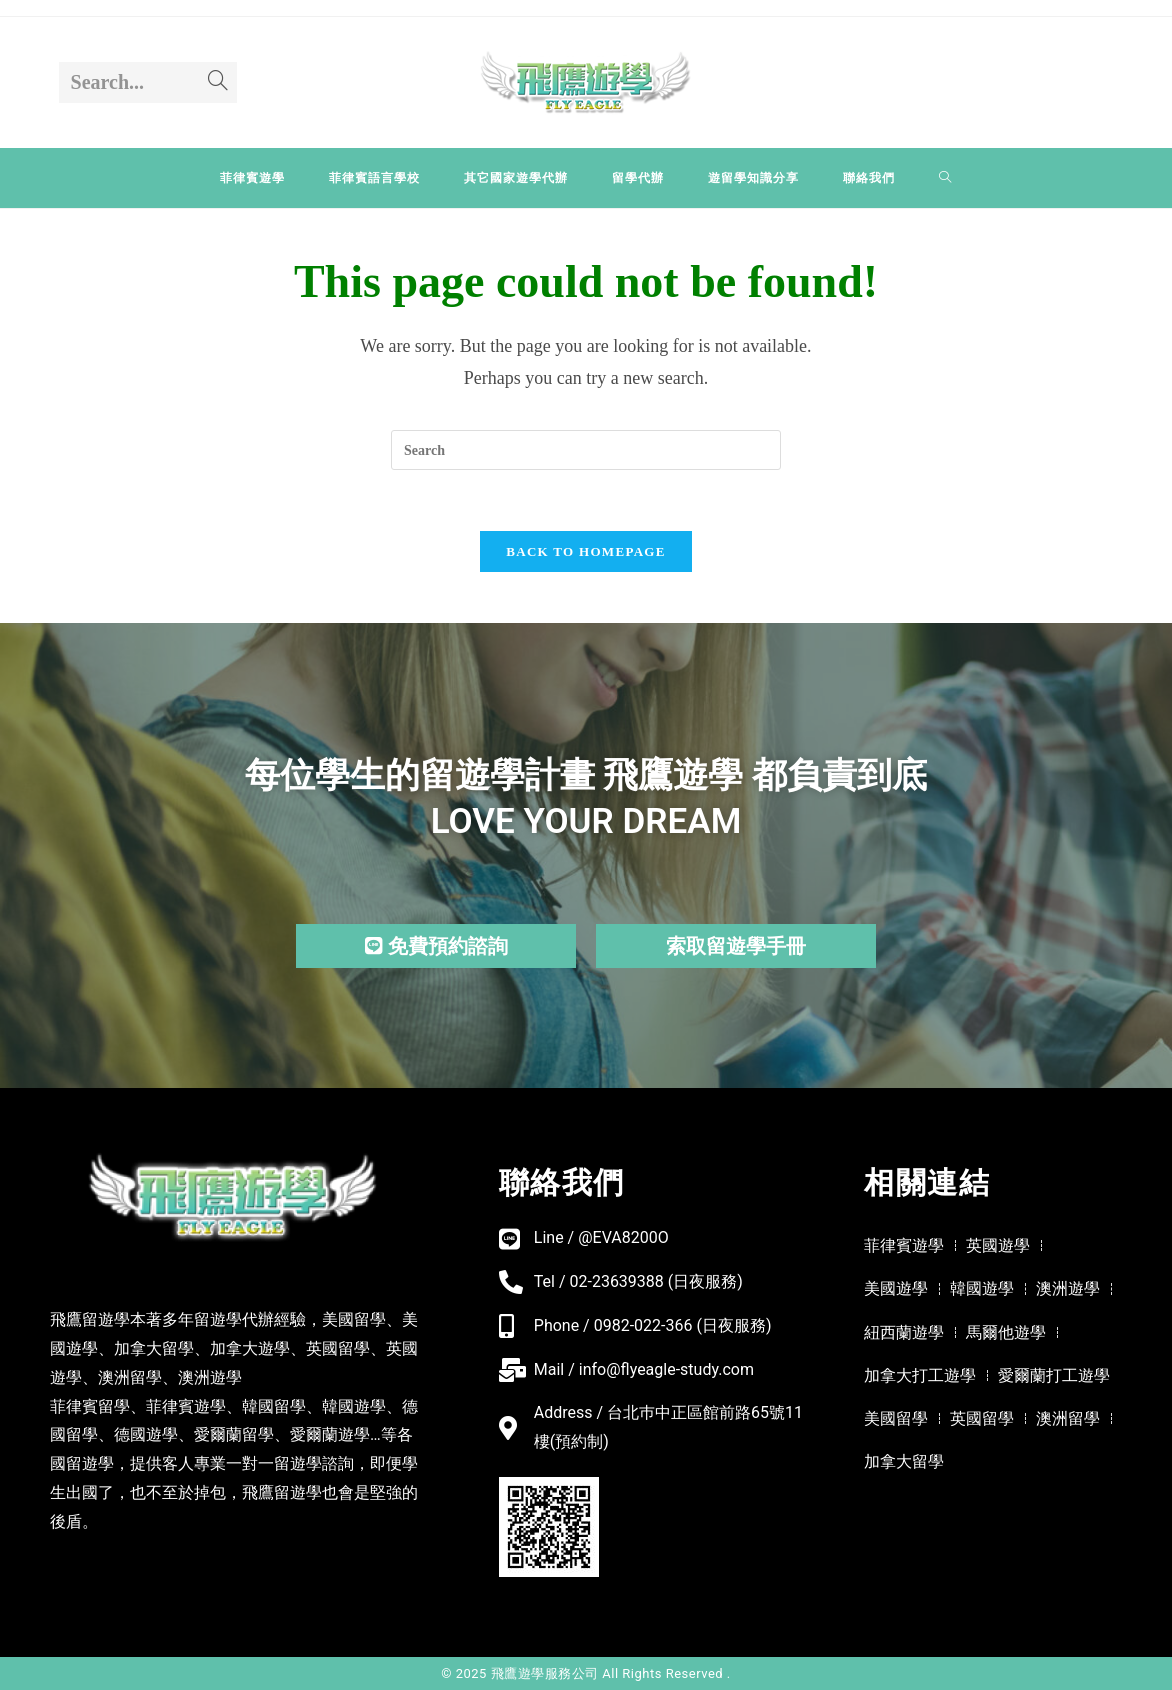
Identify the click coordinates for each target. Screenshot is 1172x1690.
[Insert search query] (586, 450)
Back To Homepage (585, 551)
